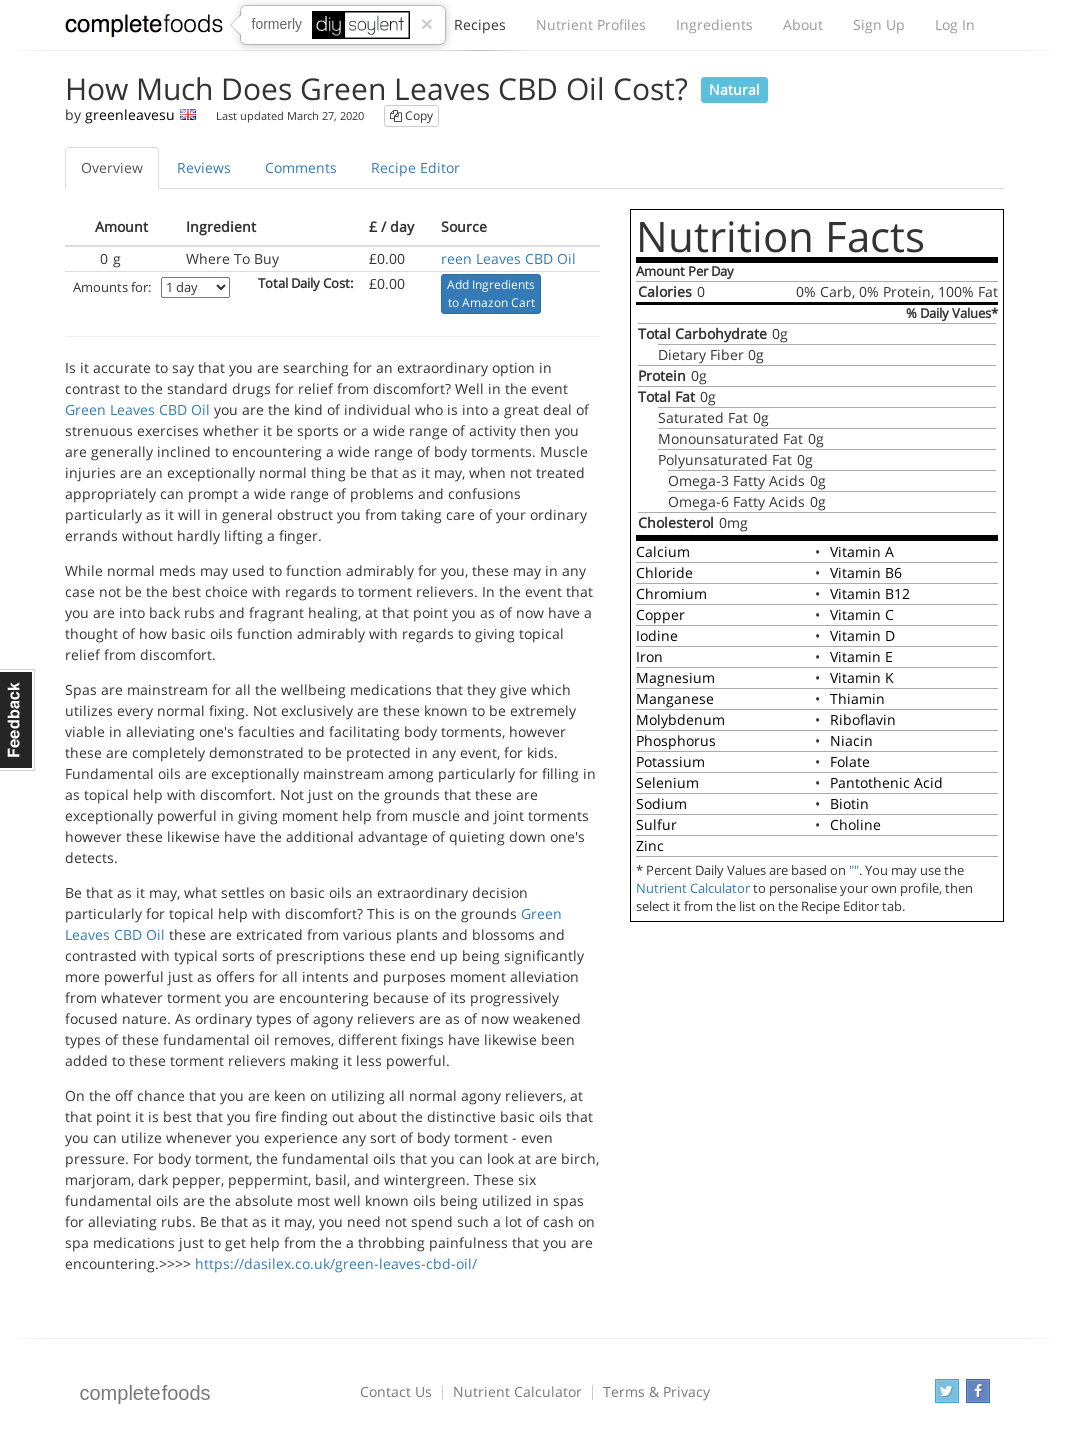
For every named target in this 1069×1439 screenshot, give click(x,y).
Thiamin (857, 698)
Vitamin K (862, 677)
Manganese (675, 698)
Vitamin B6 (866, 572)
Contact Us (396, 1391)
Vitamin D (862, 635)
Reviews (204, 167)
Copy (411, 115)
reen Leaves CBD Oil (508, 258)
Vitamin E (861, 656)
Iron (649, 656)
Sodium (661, 803)
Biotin (849, 803)
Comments (301, 167)
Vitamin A (862, 551)
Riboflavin (863, 719)
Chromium (671, 593)
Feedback (17, 720)
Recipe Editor (415, 167)
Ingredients (714, 24)
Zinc (650, 845)
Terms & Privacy (656, 1391)
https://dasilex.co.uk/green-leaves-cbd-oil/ (336, 1263)
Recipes (480, 30)
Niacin (851, 740)
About (803, 24)
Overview (112, 167)
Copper (660, 614)
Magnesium (675, 677)
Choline (855, 824)
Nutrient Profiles (591, 24)
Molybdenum (680, 719)
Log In (955, 24)
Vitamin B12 (870, 593)
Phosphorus (676, 740)
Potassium (670, 761)
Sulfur (656, 824)
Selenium (667, 782)
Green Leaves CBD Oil (137, 409)
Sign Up (879, 24)
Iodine (657, 635)
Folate (850, 761)
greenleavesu (130, 114)
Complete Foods (144, 29)
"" (854, 870)
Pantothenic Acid (886, 782)
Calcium (663, 551)
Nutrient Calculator (693, 888)
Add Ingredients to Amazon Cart (491, 293)
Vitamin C (862, 614)
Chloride (664, 572)
